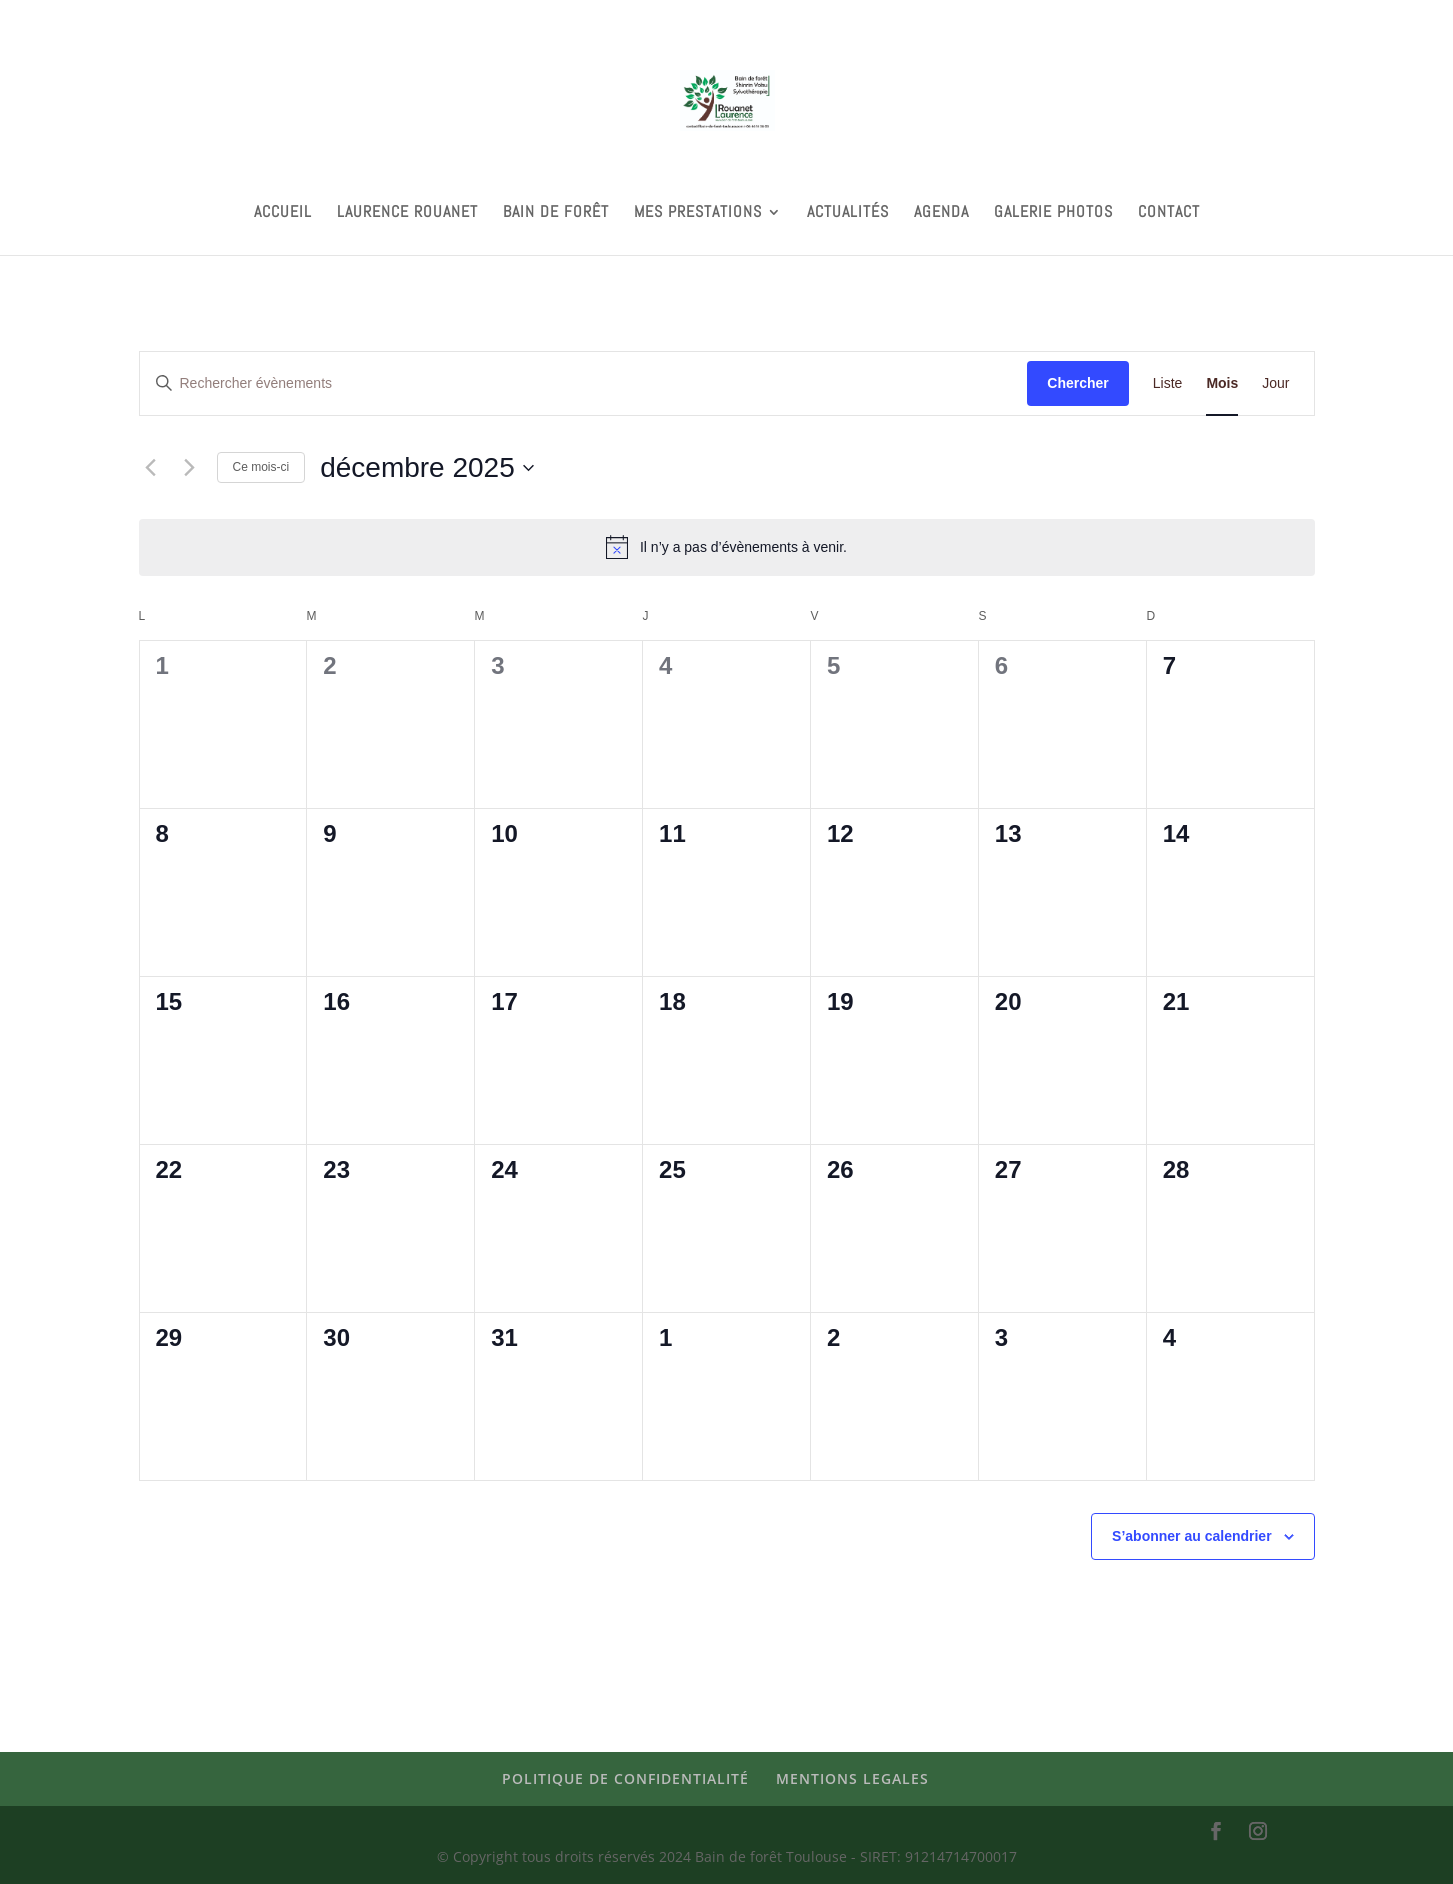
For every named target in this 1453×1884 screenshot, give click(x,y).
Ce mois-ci (261, 467)
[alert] (727, 547)
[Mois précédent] (151, 468)
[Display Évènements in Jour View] (1275, 383)
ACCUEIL (283, 213)
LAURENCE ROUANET (407, 213)
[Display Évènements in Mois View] (1222, 383)
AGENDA (941, 213)
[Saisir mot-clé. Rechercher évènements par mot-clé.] (584, 383)
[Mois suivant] (190, 468)
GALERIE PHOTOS (1053, 213)
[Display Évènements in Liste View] (1168, 383)
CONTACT (1169, 213)
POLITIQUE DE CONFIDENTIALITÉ (625, 1778)
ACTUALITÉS (848, 213)
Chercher (1077, 383)
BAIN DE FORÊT (556, 213)
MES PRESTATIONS (698, 213)
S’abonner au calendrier (1192, 1536)
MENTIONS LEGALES (852, 1778)
